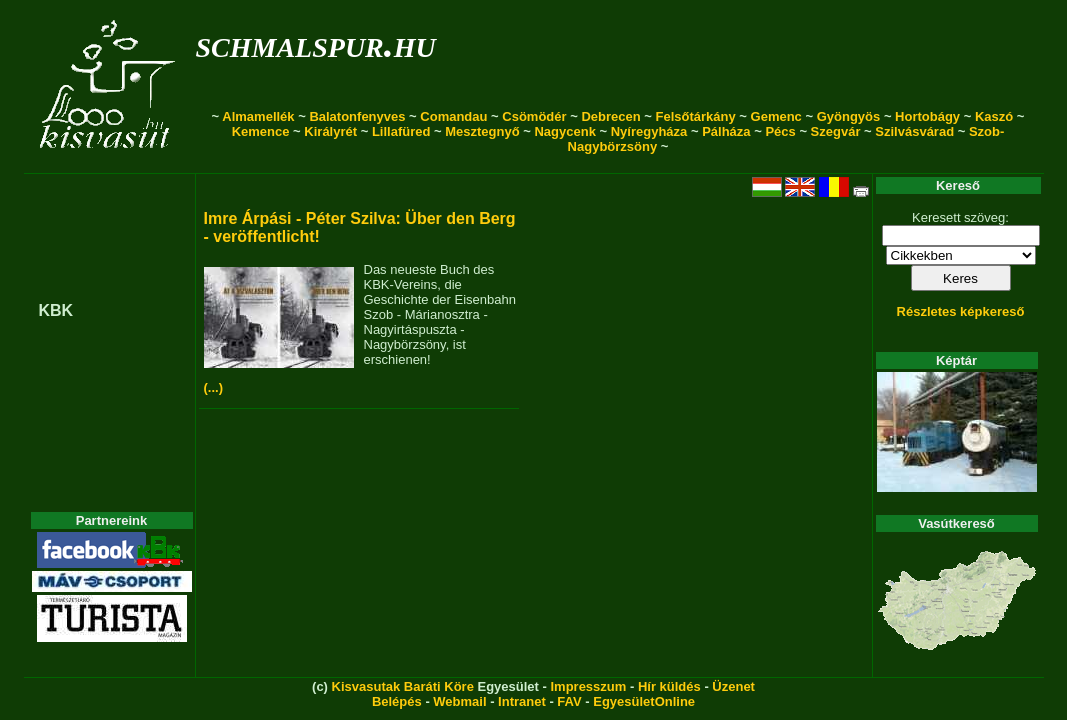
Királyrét (330, 131)
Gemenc (776, 116)
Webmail (459, 701)
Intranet (522, 701)
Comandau (453, 116)
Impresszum (588, 686)
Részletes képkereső (961, 311)
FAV (569, 701)
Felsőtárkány (696, 116)
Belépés (397, 701)
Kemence (261, 131)
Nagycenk (564, 131)
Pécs (780, 131)
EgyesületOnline (644, 701)
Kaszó (994, 116)
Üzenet (733, 686)
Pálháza (726, 131)
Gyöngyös (849, 116)
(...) (214, 387)
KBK (56, 310)
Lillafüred (401, 131)
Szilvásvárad (914, 131)
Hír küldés (669, 686)
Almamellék (258, 116)
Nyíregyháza (649, 131)
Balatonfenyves (357, 116)
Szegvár (836, 131)
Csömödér (534, 116)
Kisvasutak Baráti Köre (403, 686)
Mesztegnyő (482, 131)
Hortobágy (927, 116)
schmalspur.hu (316, 43)
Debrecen (610, 116)
